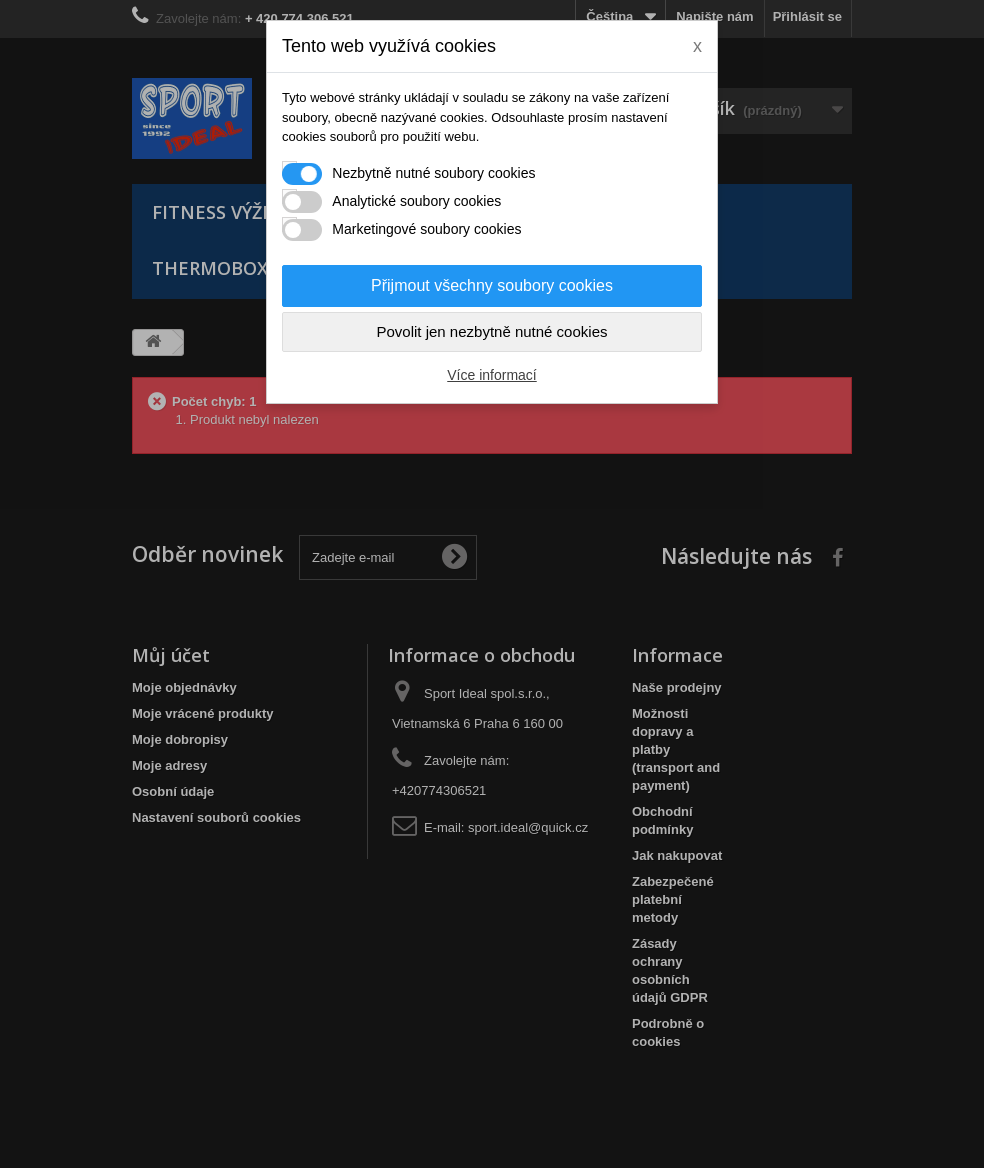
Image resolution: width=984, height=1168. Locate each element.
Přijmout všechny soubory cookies (492, 285)
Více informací (491, 375)
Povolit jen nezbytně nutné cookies (492, 331)
